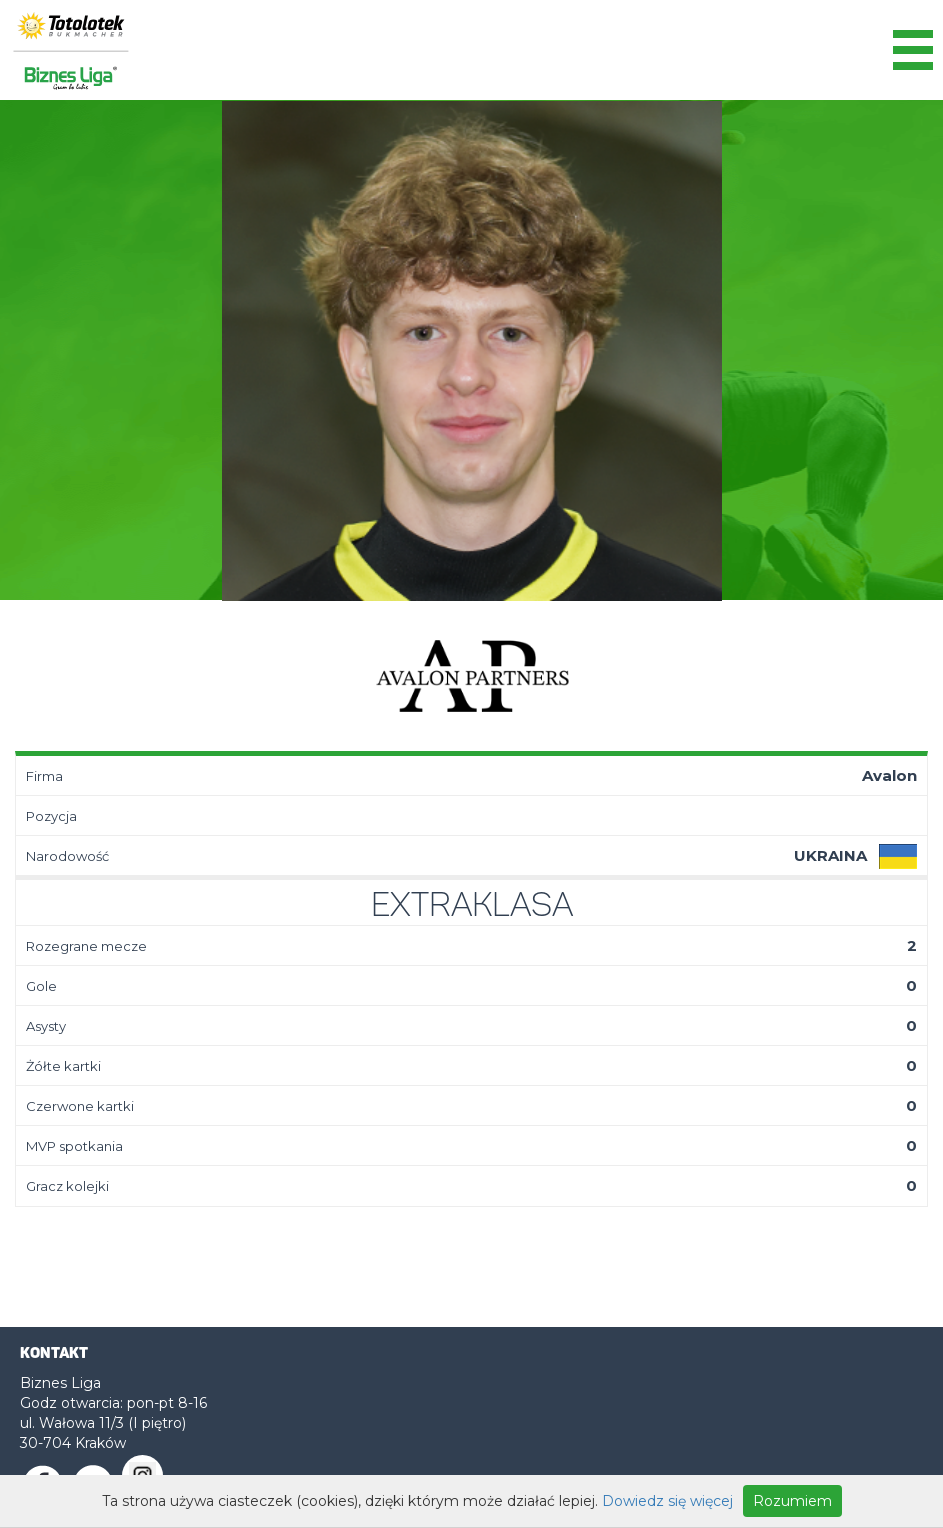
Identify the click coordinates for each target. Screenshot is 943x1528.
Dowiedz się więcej (667, 1501)
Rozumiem (792, 1501)
